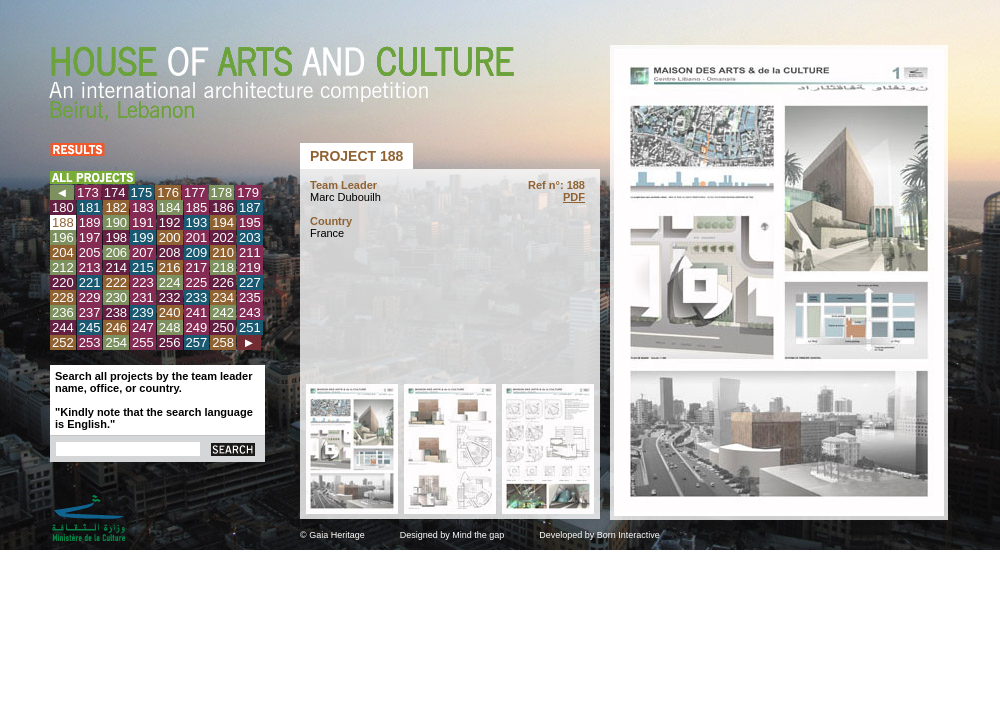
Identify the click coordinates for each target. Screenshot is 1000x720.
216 (170, 267)
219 (250, 267)
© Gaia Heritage (332, 535)
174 (115, 192)
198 (116, 237)
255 (143, 342)
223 (143, 282)
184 (170, 207)
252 (63, 342)
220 (63, 282)
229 (90, 297)
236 (63, 312)
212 (63, 267)
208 (170, 252)
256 (170, 342)
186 (223, 207)
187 (250, 207)
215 (143, 267)
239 (143, 312)
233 (197, 297)
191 (143, 222)
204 (63, 252)
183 (143, 207)
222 (116, 282)
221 (90, 282)
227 (250, 282)
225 (197, 282)
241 (197, 312)
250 (223, 327)
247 (143, 327)
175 (142, 192)
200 (170, 237)
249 (197, 327)
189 (90, 222)
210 (223, 252)
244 (63, 327)
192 (170, 222)
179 (248, 192)
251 (250, 327)
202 (223, 237)
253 (90, 342)
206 (116, 252)
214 (116, 267)
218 (223, 267)
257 (197, 342)
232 (170, 297)
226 (223, 282)
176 (168, 192)
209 (197, 252)
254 (116, 342)
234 (223, 297)
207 (143, 252)
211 (250, 252)
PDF (574, 197)
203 (250, 237)
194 (223, 222)
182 (116, 207)
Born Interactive (628, 535)
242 (223, 312)
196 (63, 237)
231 (143, 297)
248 (170, 327)
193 (197, 222)
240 (170, 312)
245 (90, 327)
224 (170, 282)
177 (195, 192)
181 (90, 207)
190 (116, 222)
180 (63, 207)
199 (143, 237)
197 (90, 237)
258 (223, 342)
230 (116, 297)
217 (197, 267)
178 (222, 192)
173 (88, 192)
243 (250, 312)
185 (197, 207)
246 (116, 327)
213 (90, 267)
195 (250, 222)
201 (197, 237)
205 (90, 252)
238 (116, 312)
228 (63, 297)
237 (90, 312)
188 (63, 222)
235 (250, 297)
